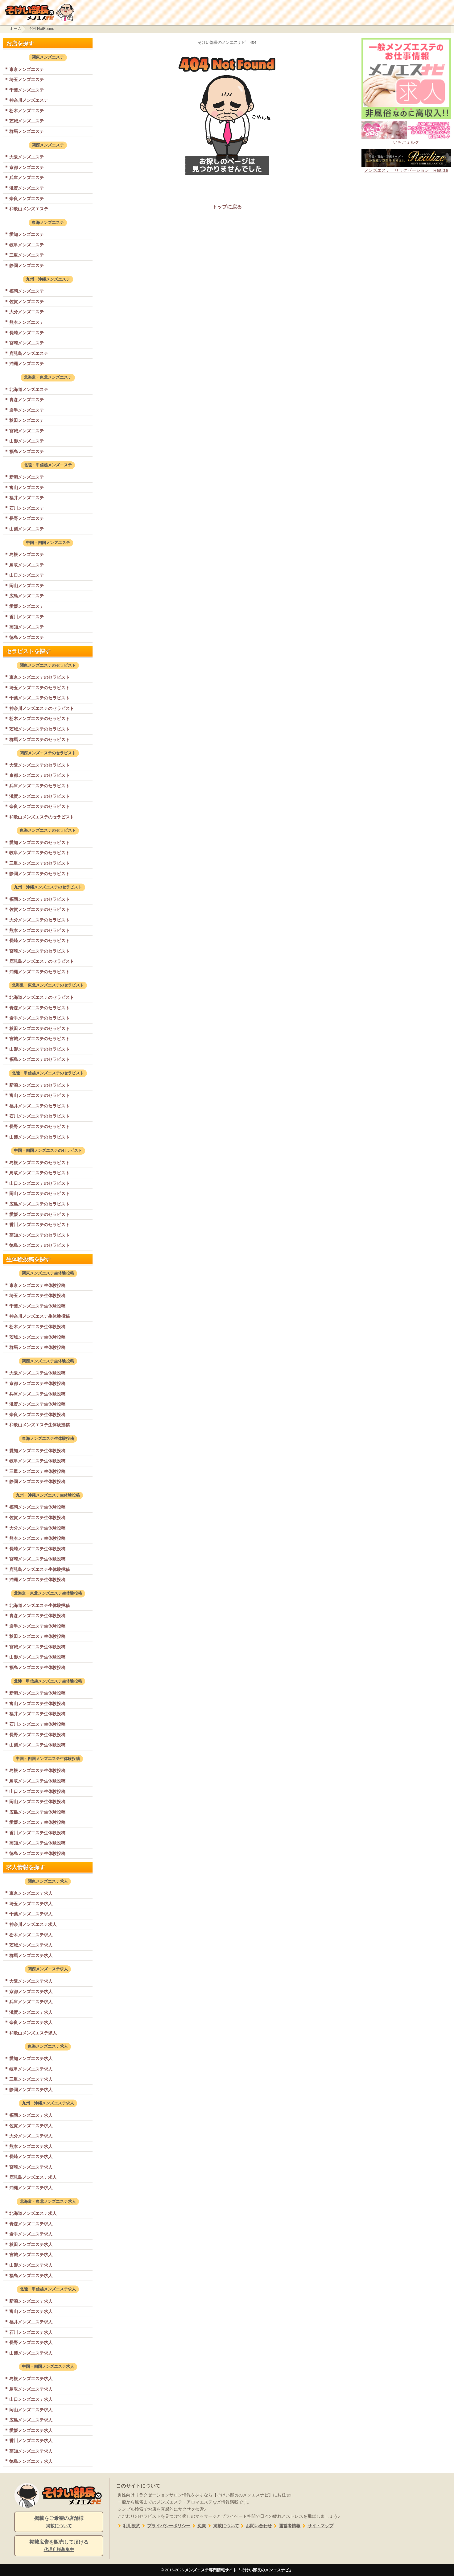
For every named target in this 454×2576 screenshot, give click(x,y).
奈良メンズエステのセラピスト (39, 806)
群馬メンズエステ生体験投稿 (37, 1347)
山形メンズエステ (26, 441)
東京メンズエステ (26, 69)
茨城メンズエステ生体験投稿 (37, 1337)
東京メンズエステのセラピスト (39, 677)
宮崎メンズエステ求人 (30, 2167)
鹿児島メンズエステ (28, 353)
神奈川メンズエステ (28, 100)
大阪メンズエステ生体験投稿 (37, 1372)
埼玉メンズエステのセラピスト (39, 687)
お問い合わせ (255, 2526)
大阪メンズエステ (26, 157)
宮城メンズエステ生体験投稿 (37, 1646)
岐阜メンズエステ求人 (30, 2069)
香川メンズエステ (26, 616)
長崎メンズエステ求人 (30, 2156)
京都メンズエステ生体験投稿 (37, 1383)
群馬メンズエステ (26, 131)
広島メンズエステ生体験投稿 (37, 1812)
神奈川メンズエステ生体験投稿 (39, 1316)
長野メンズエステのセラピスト (39, 1126)
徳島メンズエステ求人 (30, 2461)
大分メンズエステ (26, 311)
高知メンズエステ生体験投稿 (37, 1842)
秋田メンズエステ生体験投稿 (37, 1636)
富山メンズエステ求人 (30, 2311)
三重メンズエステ (26, 255)
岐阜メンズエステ (26, 244)
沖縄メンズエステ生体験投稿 (37, 1579)
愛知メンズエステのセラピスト (39, 842)
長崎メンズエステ (26, 332)
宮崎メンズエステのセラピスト (39, 951)
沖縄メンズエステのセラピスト (39, 971)
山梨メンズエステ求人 (30, 2353)
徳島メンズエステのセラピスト (39, 1245)
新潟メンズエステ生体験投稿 (37, 1693)
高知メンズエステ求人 (30, 2451)
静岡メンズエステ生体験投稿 (37, 1481)
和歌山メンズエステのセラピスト (41, 816)
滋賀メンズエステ (26, 188)
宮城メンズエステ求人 (30, 2254)
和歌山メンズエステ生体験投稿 (39, 1424)
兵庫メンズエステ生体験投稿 (37, 1393)
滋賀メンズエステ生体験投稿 (37, 1404)
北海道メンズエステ (28, 389)
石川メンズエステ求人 (30, 2332)
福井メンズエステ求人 (30, 2321)
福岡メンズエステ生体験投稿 (37, 1507)
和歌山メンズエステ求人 (33, 2032)
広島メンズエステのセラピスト (39, 1203)
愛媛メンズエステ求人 (30, 2430)
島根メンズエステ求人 (30, 2378)
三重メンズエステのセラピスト (39, 863)
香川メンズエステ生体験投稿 (37, 1832)
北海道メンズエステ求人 (33, 2213)
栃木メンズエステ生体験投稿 (37, 1326)
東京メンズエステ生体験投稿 (37, 1285)
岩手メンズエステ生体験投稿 (37, 1626)
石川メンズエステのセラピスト (39, 1116)
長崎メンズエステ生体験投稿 (37, 1548)
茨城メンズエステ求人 (30, 1945)
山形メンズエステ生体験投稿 (37, 1657)
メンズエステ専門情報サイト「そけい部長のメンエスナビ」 (239, 2570)
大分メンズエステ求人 (30, 2135)
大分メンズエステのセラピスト (39, 919)
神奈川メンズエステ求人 (33, 1924)
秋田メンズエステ (26, 420)
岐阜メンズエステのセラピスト (39, 852)
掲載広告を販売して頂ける (59, 2546)
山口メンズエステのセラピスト (39, 1183)
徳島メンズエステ (26, 637)
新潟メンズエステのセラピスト (39, 1085)
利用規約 (128, 2526)
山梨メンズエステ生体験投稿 (37, 1744)
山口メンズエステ (26, 575)
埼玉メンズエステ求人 (30, 1903)
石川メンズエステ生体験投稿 (37, 1724)
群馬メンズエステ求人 (30, 1955)
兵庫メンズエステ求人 (30, 2001)
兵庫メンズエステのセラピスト (39, 785)
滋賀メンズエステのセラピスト (39, 796)
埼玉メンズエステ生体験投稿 (37, 1295)
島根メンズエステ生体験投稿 (37, 1770)
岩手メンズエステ (26, 410)
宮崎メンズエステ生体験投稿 (37, 1558)
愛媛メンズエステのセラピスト (39, 1214)
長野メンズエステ (26, 518)
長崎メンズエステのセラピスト (39, 940)
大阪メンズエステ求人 (30, 1981)
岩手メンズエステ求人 (30, 2234)
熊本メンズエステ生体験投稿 (37, 1538)
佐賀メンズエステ (26, 301)
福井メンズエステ (26, 497)
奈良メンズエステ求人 (30, 2022)
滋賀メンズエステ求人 (30, 2012)
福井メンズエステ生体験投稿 (37, 1713)
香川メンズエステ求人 (30, 2440)
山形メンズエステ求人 (30, 2265)
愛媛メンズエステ (26, 606)
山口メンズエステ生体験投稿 (37, 1791)
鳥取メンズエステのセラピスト (39, 1172)
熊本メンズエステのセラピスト (39, 930)
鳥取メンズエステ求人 (30, 2389)
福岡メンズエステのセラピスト (39, 899)
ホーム (16, 28)
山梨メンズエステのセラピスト (39, 1137)
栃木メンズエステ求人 (30, 1934)
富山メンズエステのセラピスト (39, 1095)
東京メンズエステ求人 (30, 1893)
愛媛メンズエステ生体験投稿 (37, 1822)
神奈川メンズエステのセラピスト (41, 708)
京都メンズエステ (26, 167)
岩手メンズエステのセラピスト (39, 1018)
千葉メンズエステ (26, 90)
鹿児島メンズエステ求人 (33, 2177)
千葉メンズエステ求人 (30, 1913)
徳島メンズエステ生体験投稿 (37, 1853)
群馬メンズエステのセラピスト (39, 739)
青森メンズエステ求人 (30, 2223)
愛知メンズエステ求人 (30, 2058)
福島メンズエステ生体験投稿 (37, 1667)
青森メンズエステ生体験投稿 (37, 1615)
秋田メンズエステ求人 (30, 2244)
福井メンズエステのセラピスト (39, 1105)
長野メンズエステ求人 (30, 2342)
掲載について (222, 2526)
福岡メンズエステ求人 (30, 2115)
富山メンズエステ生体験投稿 (37, 1703)
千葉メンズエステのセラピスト (39, 697)
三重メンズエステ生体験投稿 (37, 1471)
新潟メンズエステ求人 (30, 2301)
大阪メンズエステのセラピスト (39, 765)
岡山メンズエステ (26, 585)
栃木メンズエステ (26, 110)
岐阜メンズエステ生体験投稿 (37, 1460)
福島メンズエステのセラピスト (39, 1059)
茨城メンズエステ (26, 120)
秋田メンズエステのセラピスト (39, 1028)
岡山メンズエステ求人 (30, 2409)
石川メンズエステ (26, 508)
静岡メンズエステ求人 (30, 2089)
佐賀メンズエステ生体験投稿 (37, 1517)
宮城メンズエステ (26, 430)
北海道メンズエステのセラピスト (41, 997)
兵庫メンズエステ (26, 177)
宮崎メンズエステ (26, 342)
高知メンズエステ (26, 626)
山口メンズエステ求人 (30, 2399)
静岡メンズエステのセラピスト (39, 873)
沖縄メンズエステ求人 (30, 2187)
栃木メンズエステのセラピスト (39, 718)
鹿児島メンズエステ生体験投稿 (39, 1569)
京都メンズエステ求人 (30, 1991)
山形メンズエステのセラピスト (39, 1049)
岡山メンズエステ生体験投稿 (37, 1801)
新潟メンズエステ (26, 477)
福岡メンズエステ (26, 291)
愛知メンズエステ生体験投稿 (37, 1450)
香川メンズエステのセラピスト (39, 1224)
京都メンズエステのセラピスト (39, 775)
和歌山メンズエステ (28, 208)
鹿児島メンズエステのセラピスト (41, 961)
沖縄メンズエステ (26, 363)
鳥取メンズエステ (26, 565)
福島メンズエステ (26, 451)
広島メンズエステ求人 (30, 2419)
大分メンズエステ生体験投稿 (37, 1528)
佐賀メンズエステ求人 (30, 2125)
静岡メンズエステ (26, 265)
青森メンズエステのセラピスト (39, 1007)
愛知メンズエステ (26, 234)
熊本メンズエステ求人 (30, 2146)
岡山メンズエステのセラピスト (39, 1193)
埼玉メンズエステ (26, 79)
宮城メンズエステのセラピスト (39, 1038)
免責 (198, 2526)
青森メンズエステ (26, 399)
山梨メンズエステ (26, 528)
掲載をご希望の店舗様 (59, 2522)
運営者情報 (286, 2526)
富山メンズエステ (26, 487)
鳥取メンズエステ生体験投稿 (37, 1780)
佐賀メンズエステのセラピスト (39, 909)
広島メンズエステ (26, 595)
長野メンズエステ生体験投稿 (37, 1734)
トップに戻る (227, 206)
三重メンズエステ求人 (30, 2079)
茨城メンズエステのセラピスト (39, 729)
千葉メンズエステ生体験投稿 (37, 1306)
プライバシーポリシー (165, 2526)
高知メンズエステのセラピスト (39, 1235)
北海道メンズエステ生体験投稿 (39, 1605)
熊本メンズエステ (26, 322)
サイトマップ (316, 2526)
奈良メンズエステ (26, 198)
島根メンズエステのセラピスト (39, 1162)
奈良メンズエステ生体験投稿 (37, 1414)
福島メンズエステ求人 (30, 2275)
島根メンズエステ (26, 554)
